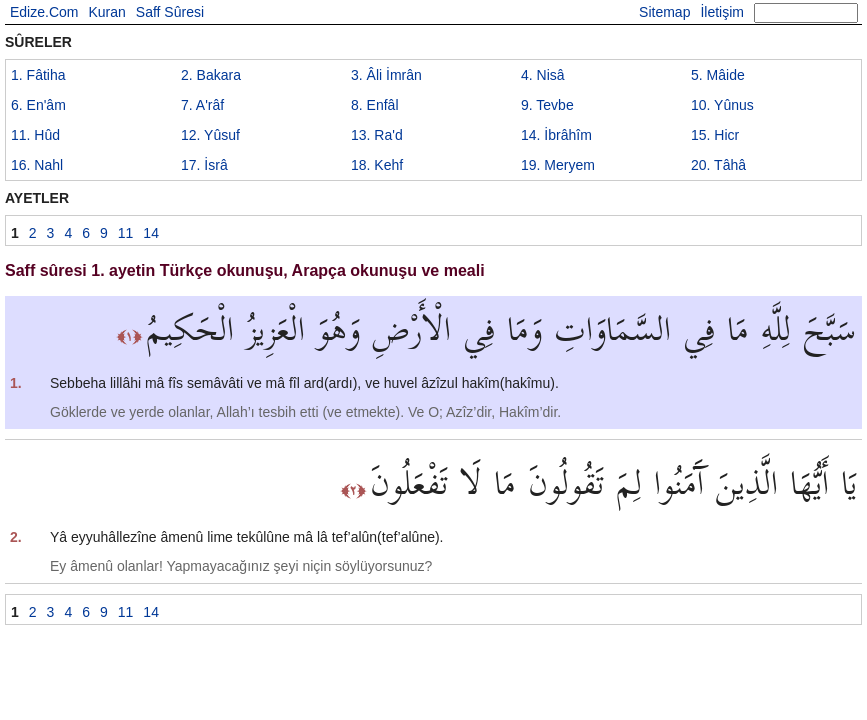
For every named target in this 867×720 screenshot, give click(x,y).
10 (722, 105)
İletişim (722, 12)
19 (558, 165)
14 (556, 135)
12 (210, 135)
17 (204, 165)
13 (377, 135)
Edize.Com (44, 12)
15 (715, 135)
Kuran (106, 12)
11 (35, 135)
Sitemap (664, 12)
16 (37, 165)
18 (377, 165)
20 (718, 165)
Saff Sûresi (170, 12)
